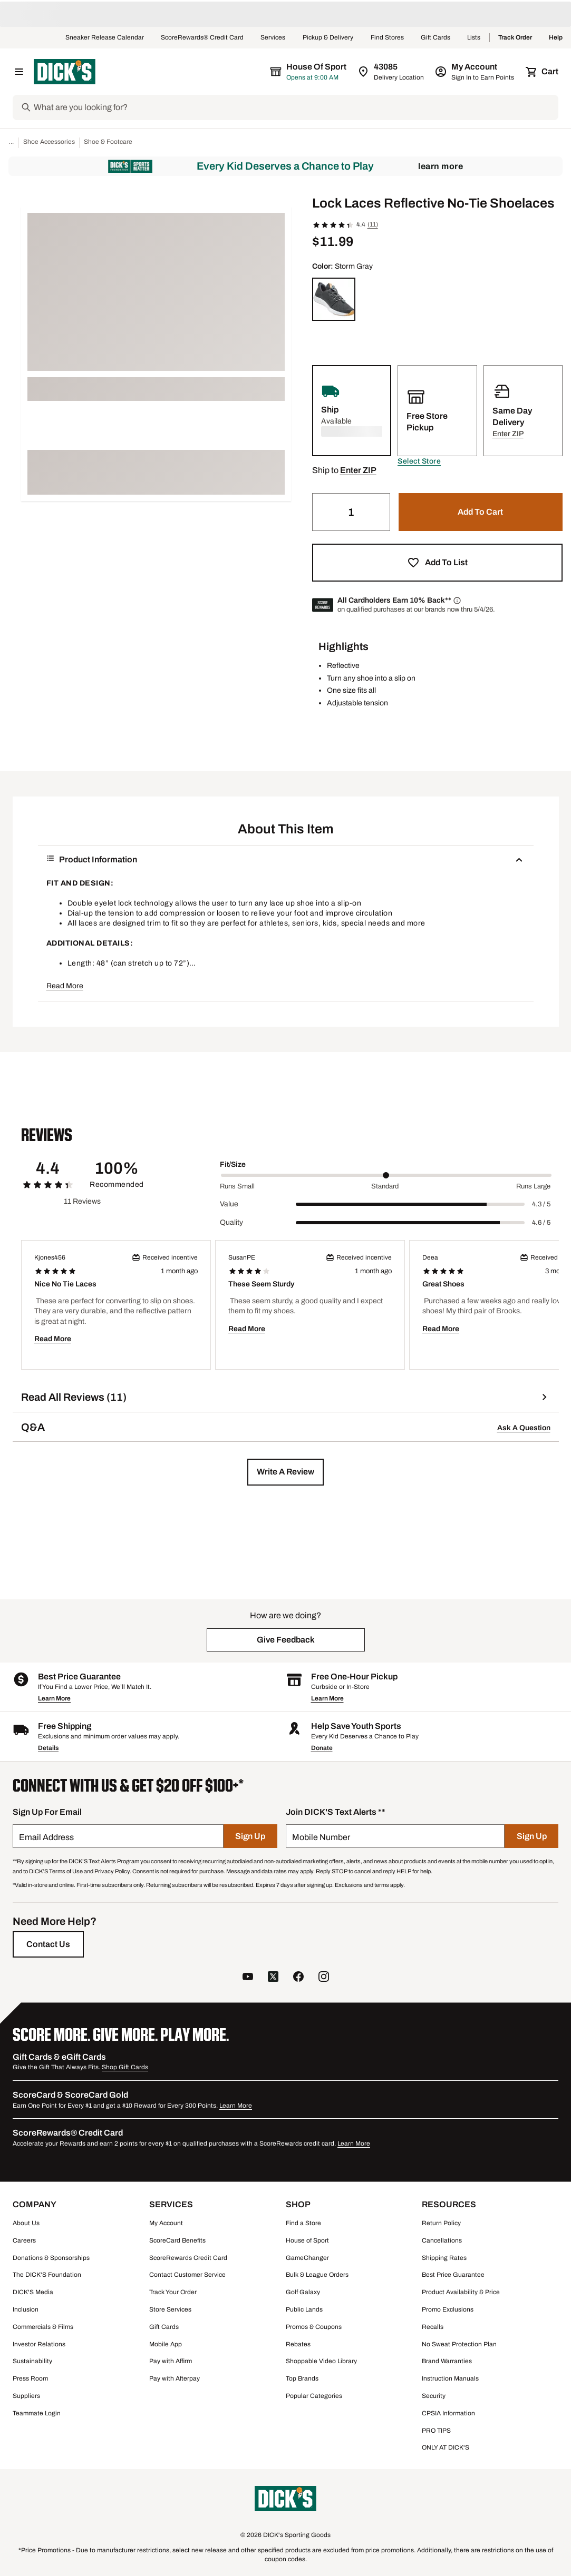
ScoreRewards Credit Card (188, 2258)
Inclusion (25, 2309)
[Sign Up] (250, 1836)
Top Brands (302, 2378)
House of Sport (307, 2240)
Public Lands (304, 2309)
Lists (474, 38)
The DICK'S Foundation (47, 2274)
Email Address (46, 1837)
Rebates (298, 2344)
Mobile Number (321, 1837)
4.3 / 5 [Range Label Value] (541, 1204)
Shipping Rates (444, 2258)
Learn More (440, 166)
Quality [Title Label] (231, 1222)
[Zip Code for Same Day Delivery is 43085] (391, 71)
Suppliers (26, 2396)
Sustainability (32, 2361)
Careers (24, 2240)
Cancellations (442, 2240)
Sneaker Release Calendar (104, 38)
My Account (166, 2223)
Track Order (515, 38)
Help (556, 38)
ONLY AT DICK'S (445, 2447)
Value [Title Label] (229, 1204)
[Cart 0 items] (542, 71)
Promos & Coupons (314, 2327)
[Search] (295, 107)
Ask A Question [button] (523, 1428)
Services (273, 38)
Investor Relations (39, 2344)
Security (434, 2396)
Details (48, 1748)
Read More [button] (64, 986)
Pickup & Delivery (328, 38)
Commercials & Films (43, 2327)
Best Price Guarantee (453, 2274)
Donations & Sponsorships (51, 2258)
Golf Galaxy (303, 2292)
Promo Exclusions (447, 2309)
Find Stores (387, 38)
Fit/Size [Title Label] (233, 1164)
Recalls (432, 2327)
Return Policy (441, 2223)
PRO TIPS (436, 2430)
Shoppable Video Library (321, 2361)
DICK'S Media (33, 2292)
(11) (372, 224)
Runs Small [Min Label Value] (237, 1186)
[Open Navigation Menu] (19, 71)
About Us (26, 2223)
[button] (419, 461)
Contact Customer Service (187, 2274)
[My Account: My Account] (475, 71)
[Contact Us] (48, 1944)
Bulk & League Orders (317, 2274)
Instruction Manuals (450, 2378)
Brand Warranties (447, 2361)
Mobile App (165, 2344)
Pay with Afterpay (174, 2378)
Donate (322, 1748)
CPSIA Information (448, 2413)
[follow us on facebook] (298, 1977)
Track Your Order (173, 2292)
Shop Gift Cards (125, 2067)
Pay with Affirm (170, 2361)
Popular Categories (314, 2396)
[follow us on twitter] (273, 1977)
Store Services (170, 2309)
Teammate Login (37, 2413)
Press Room (30, 2378)
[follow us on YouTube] (247, 1977)
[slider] (386, 1175)
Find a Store (303, 2223)
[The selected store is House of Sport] (309, 71)
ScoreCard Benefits (177, 2240)
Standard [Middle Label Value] (385, 1186)
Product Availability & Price (461, 2292)
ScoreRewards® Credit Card (202, 38)
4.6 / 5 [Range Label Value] (541, 1222)
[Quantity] (351, 512)
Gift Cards (435, 38)
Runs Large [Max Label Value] (533, 1186)
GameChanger (307, 2258)
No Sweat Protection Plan (459, 2344)
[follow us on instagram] (323, 1977)
